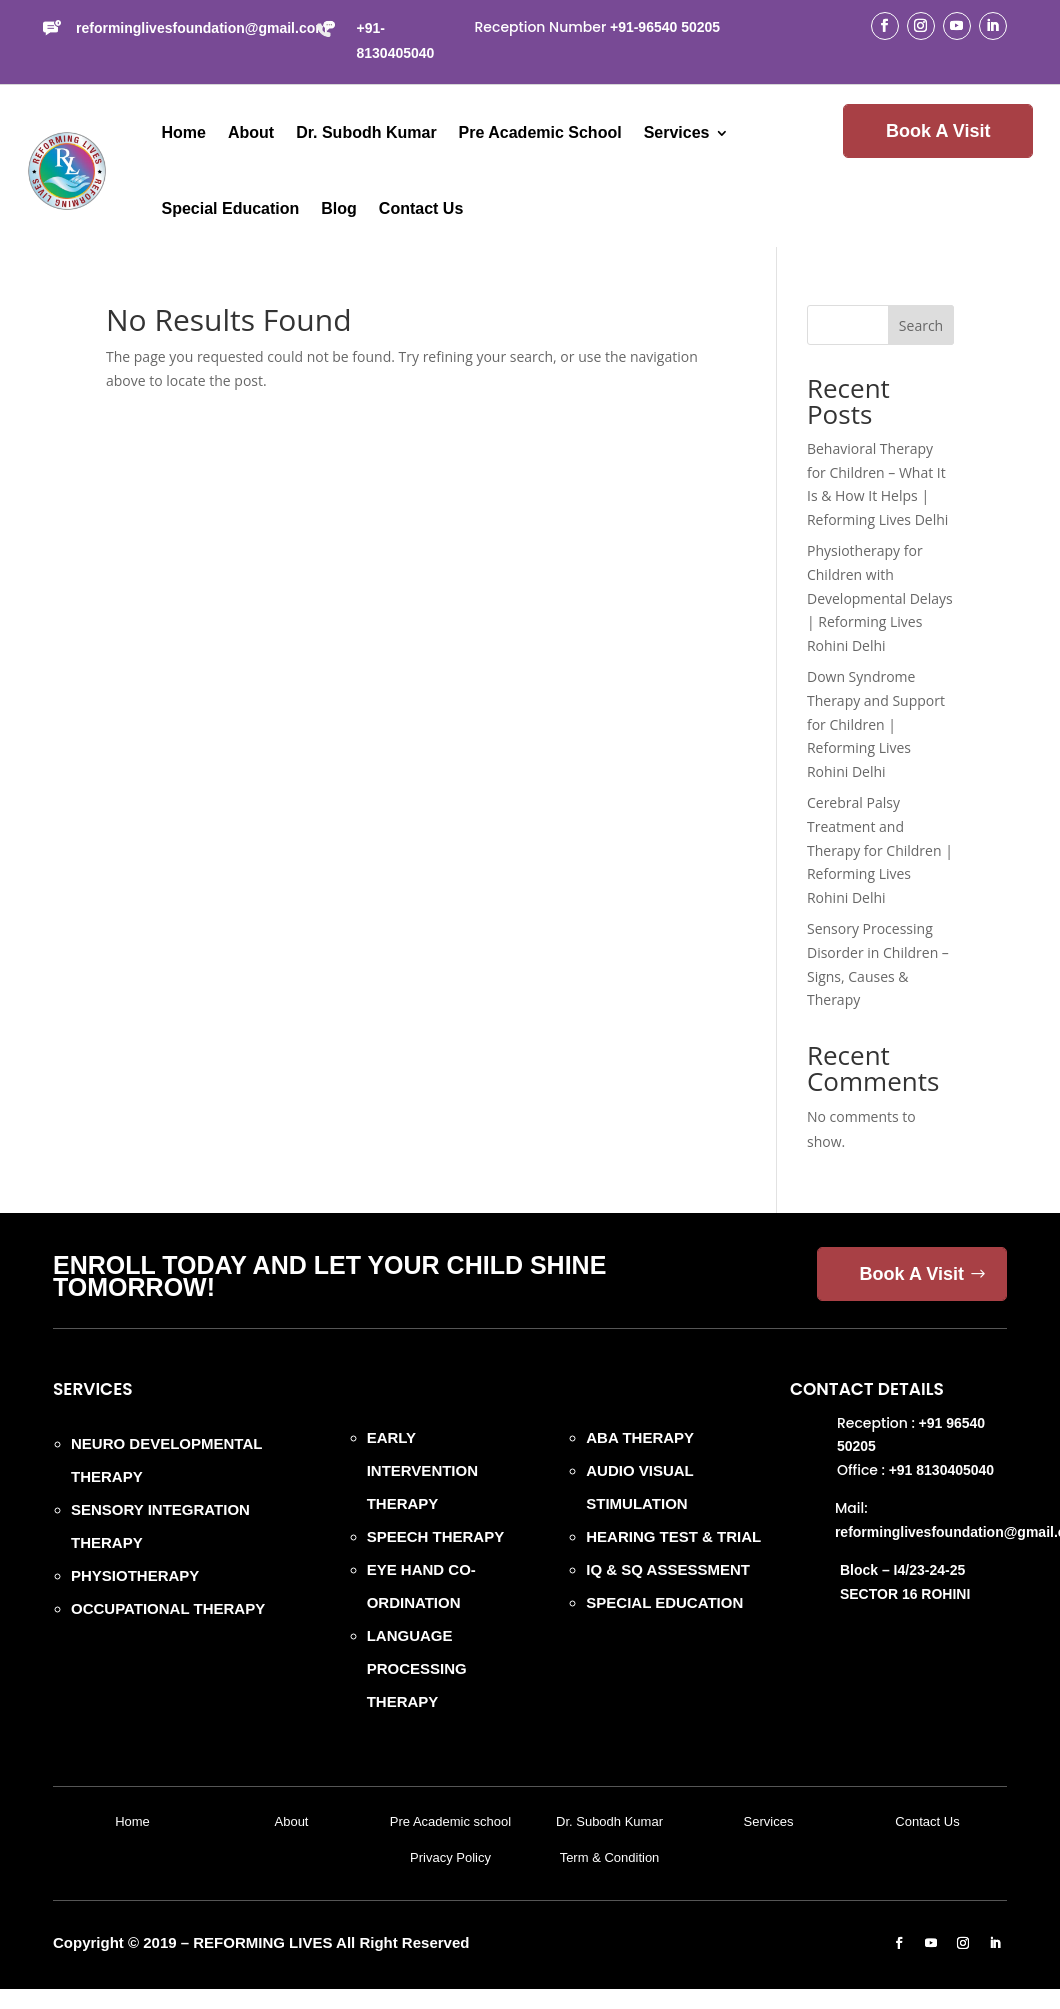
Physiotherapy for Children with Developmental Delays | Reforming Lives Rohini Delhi (880, 598)
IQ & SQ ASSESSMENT (668, 1569)
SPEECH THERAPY (436, 1536)
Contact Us (421, 208)
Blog (339, 208)
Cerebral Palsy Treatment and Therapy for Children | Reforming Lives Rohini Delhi (880, 850)
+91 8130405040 (942, 1470)
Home (184, 132)
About (251, 132)
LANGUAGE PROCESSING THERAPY (417, 1668)
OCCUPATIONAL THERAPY (168, 1608)
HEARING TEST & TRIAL (673, 1536)
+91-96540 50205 (665, 27)
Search (921, 325)
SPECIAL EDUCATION (664, 1602)
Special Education (231, 208)
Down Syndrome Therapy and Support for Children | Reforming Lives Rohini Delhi (876, 724)
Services (677, 132)
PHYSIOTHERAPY (135, 1575)
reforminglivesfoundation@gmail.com (202, 28)
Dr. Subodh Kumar (366, 132)
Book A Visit (938, 131)
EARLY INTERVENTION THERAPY (422, 1470)
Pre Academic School (540, 132)
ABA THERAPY (640, 1437)
